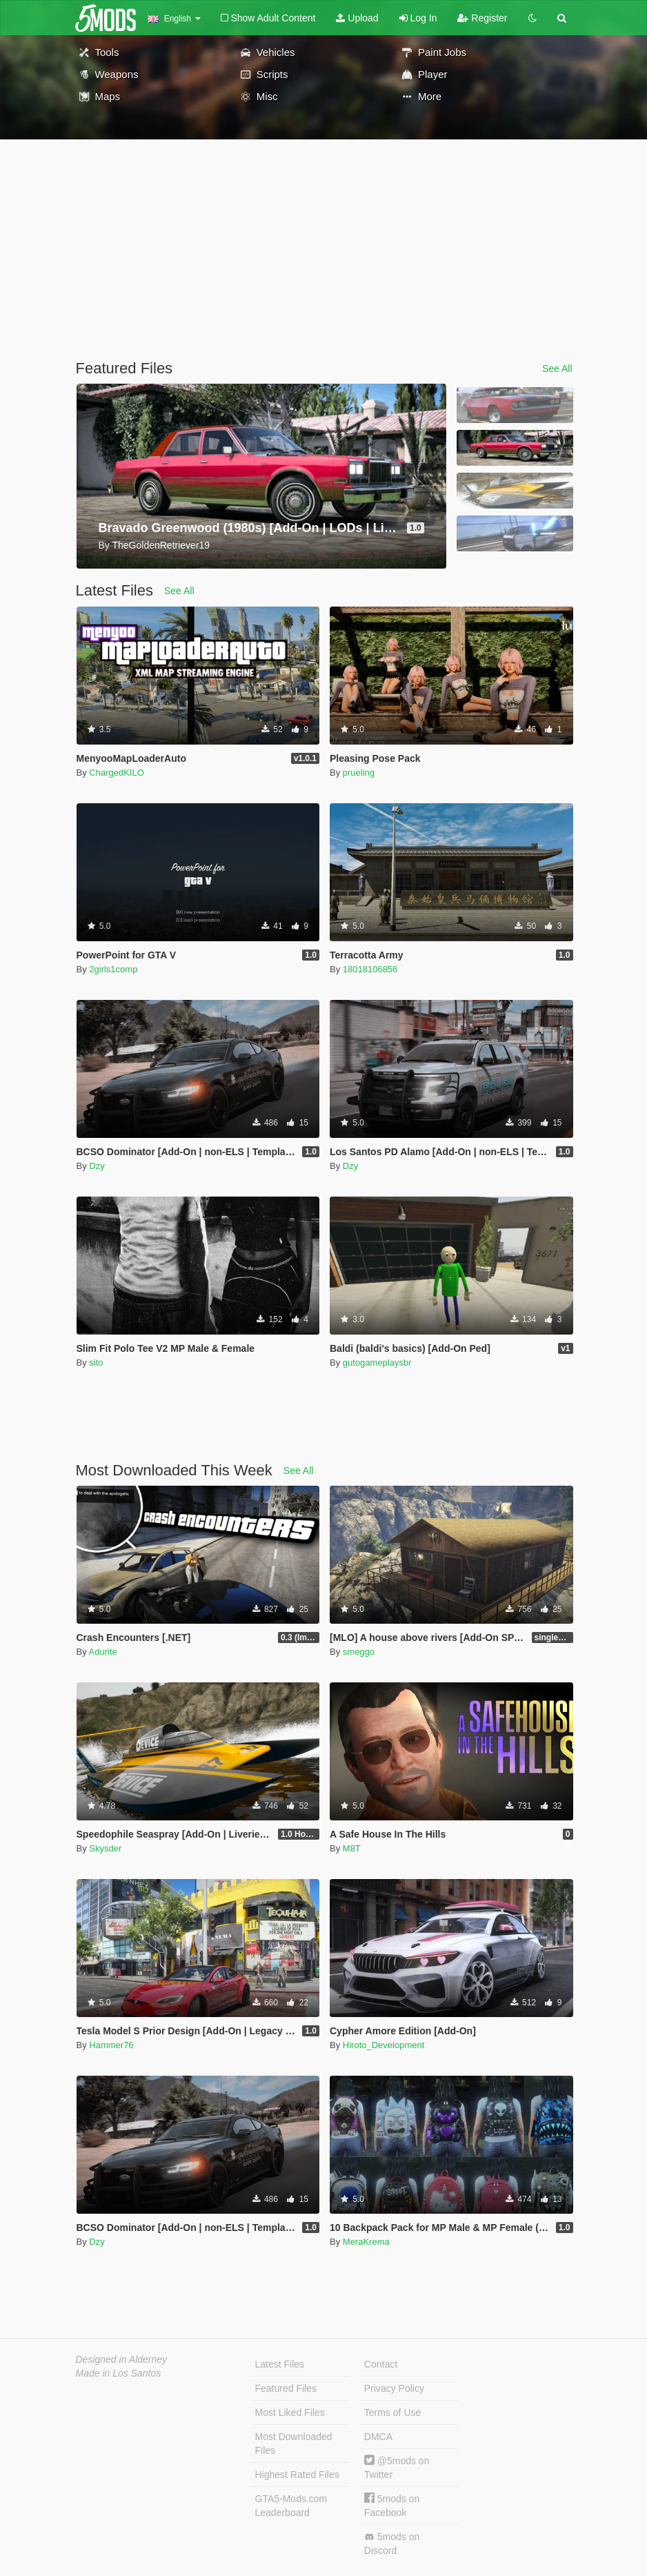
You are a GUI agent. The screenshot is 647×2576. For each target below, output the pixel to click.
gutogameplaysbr (377, 1362)
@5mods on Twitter (397, 2467)
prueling (359, 772)
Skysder (105, 1848)
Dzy (96, 1166)
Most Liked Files (290, 2412)
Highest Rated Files (297, 2474)
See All (557, 368)
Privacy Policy (394, 2388)
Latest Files (280, 2364)
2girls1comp (113, 969)
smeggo (359, 1651)
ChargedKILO (116, 772)
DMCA (378, 2436)
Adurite (103, 1651)
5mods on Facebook (391, 2505)
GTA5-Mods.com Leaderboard (291, 2505)
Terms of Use (392, 2412)
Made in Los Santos (118, 2373)
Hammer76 (111, 2045)
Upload (357, 17)
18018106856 (370, 969)
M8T (352, 1848)
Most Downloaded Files (293, 2443)
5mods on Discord (391, 2543)
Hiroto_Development (384, 2045)
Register (482, 17)
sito (96, 1362)
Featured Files (286, 2388)
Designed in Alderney (122, 2359)
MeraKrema (366, 2241)
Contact (380, 2364)
